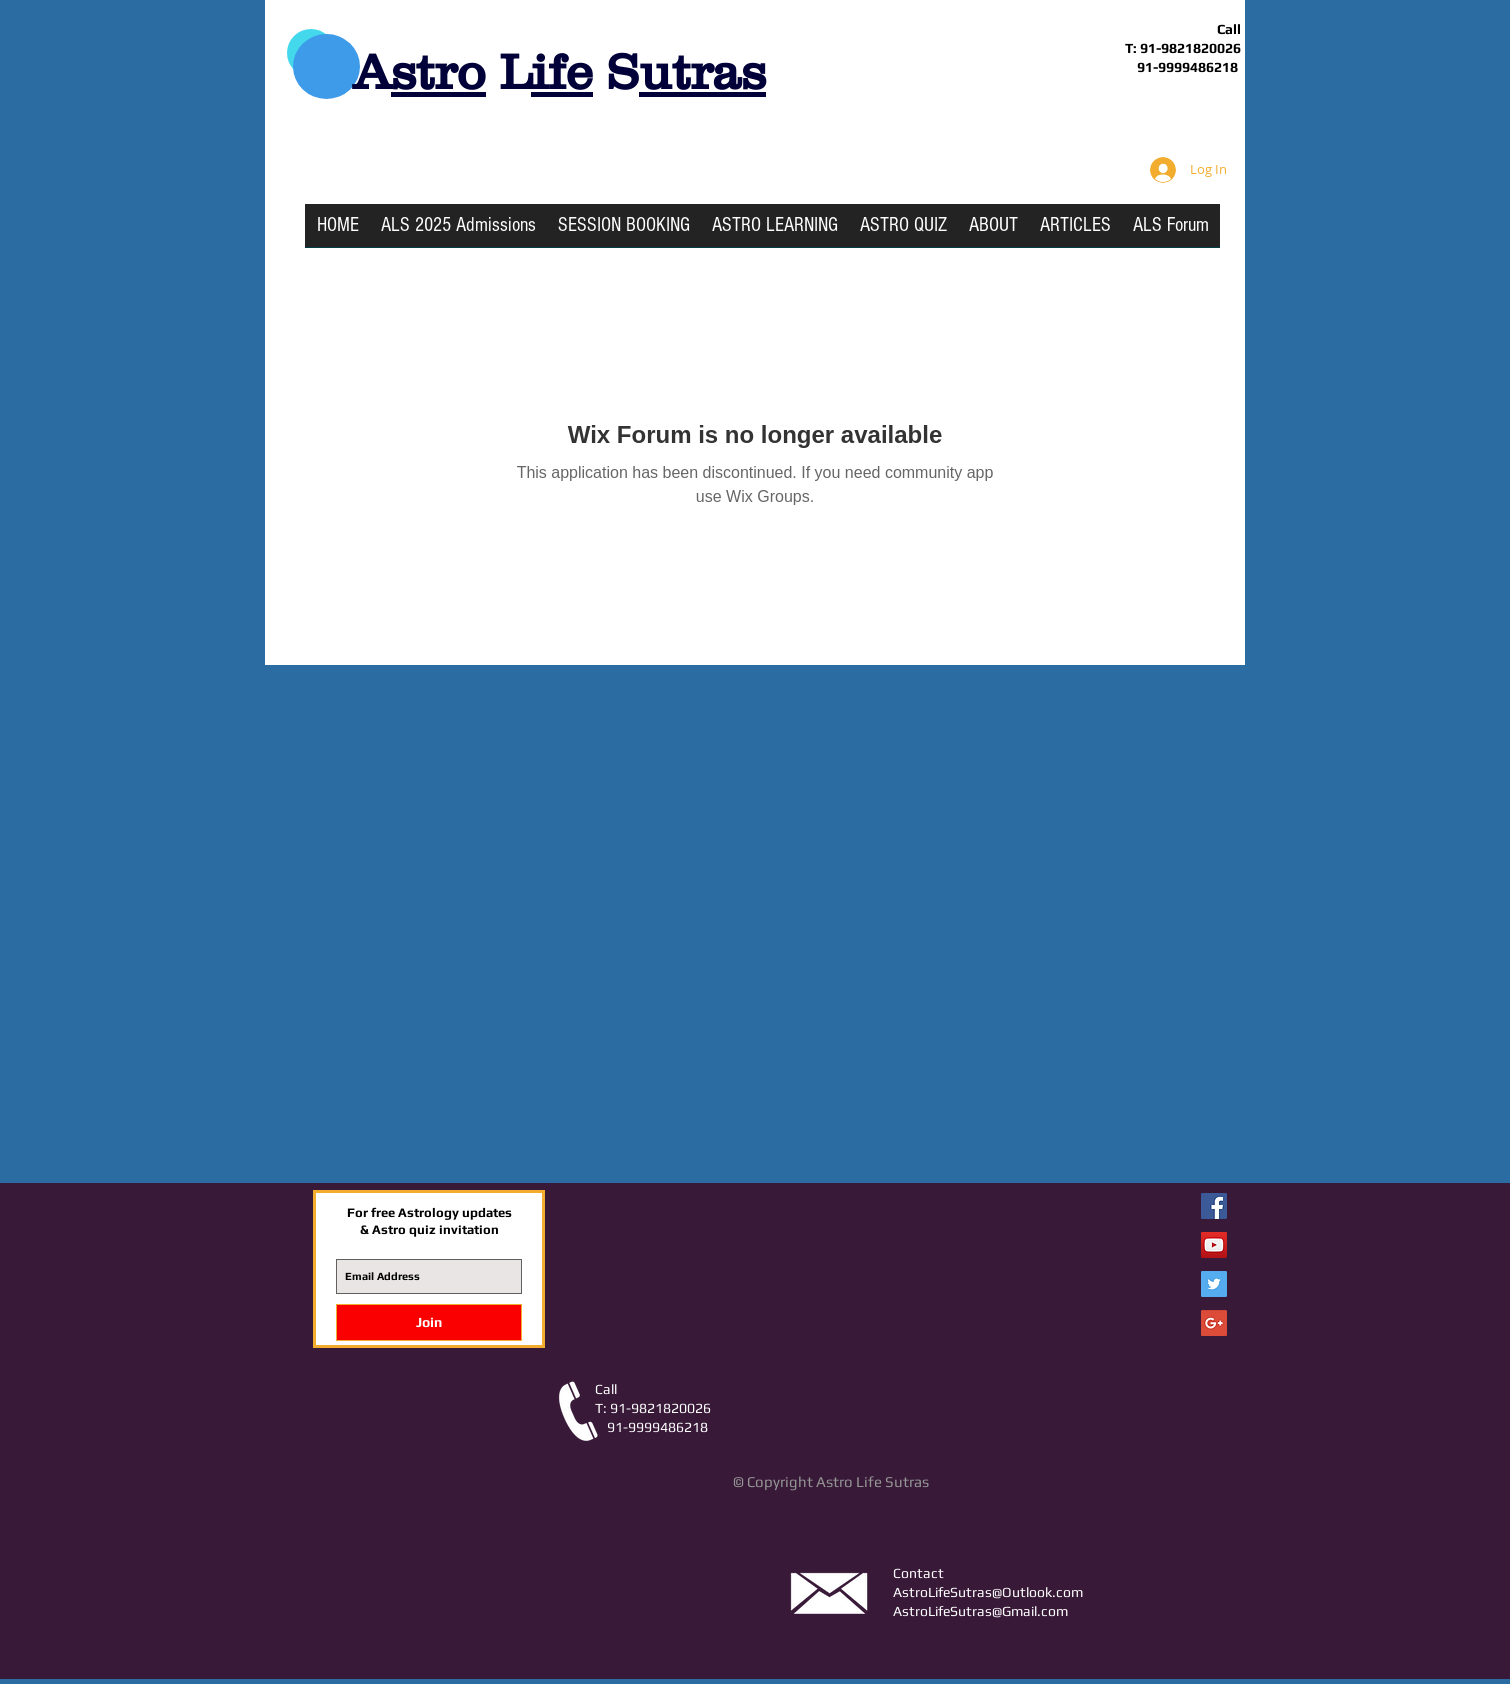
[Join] (429, 1322)
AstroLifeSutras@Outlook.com (988, 1592)
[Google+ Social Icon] (1214, 1323)
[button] (775, 232)
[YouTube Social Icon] (1214, 1245)
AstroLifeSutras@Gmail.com (980, 1611)
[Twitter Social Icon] (1214, 1284)
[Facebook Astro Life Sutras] (1214, 1206)
